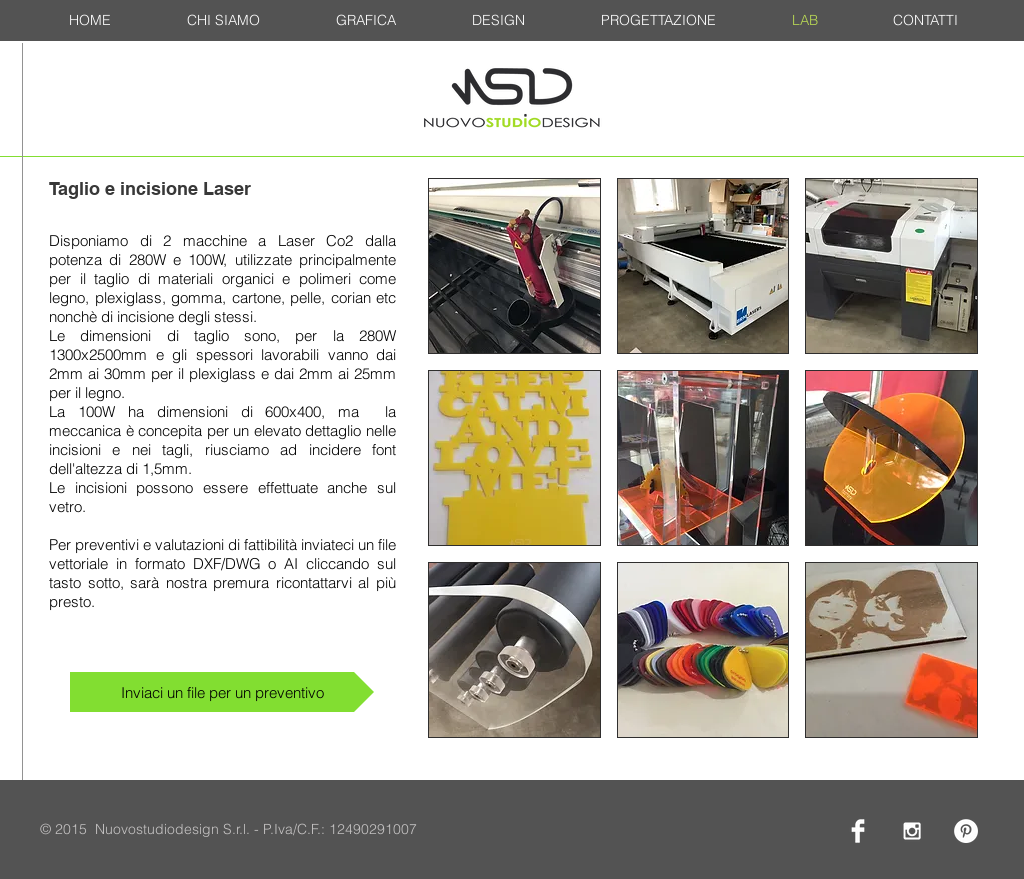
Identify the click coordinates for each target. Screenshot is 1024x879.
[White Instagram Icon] (912, 831)
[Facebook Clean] (858, 831)
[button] (514, 266)
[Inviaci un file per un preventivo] (222, 692)
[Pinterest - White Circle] (966, 831)
